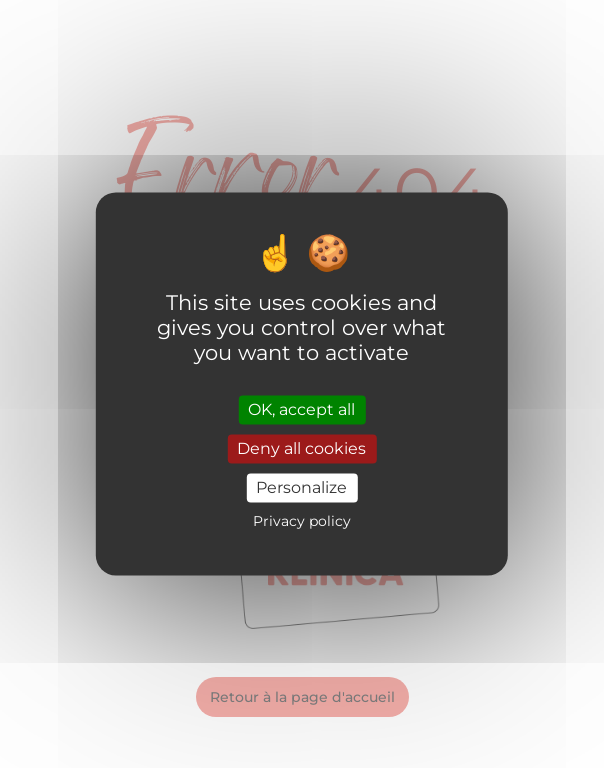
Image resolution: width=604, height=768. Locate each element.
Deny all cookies (301, 448)
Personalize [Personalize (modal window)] (301, 487)
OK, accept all (301, 409)
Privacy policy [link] (302, 522)
